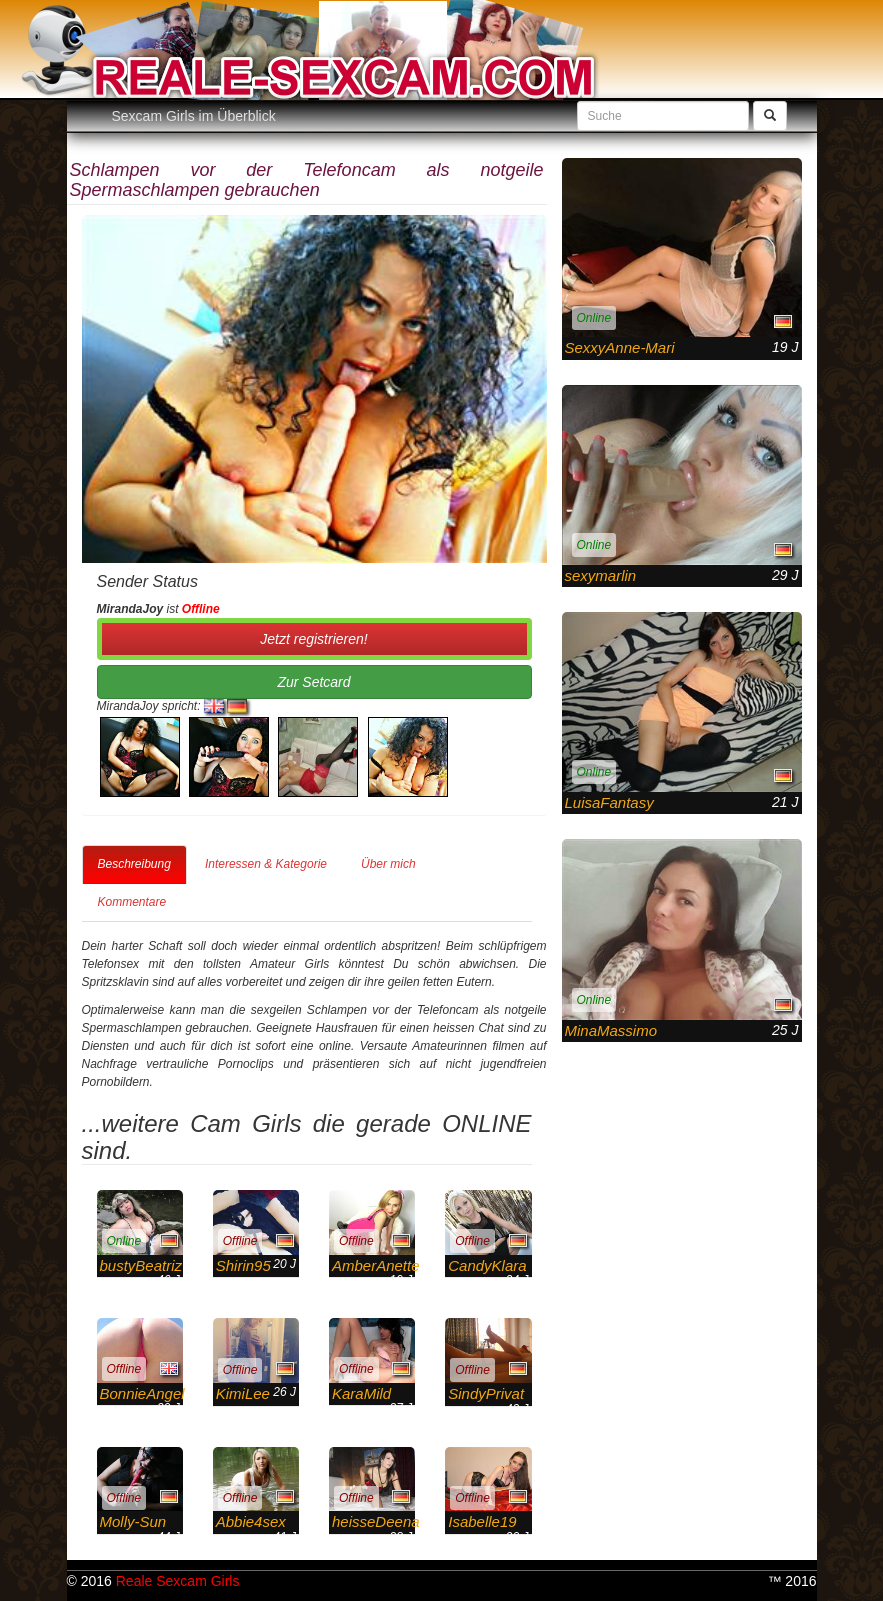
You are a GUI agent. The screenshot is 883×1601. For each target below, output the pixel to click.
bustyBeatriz (141, 1265)
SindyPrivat (486, 1393)
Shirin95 (243, 1265)
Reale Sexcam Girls (178, 1581)
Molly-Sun (133, 1521)
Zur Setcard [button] (313, 682)
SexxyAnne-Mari (620, 347)
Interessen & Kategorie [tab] (266, 864)
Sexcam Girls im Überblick (194, 116)
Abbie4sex (251, 1521)
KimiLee (243, 1393)
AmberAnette (376, 1265)
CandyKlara (487, 1265)
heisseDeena (376, 1521)
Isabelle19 (482, 1521)
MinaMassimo (611, 1030)
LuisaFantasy (609, 802)
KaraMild (361, 1393)
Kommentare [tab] (132, 902)
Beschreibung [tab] (134, 864)
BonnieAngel (142, 1393)
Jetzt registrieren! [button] (313, 639)
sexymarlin (601, 575)
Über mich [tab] (388, 864)
